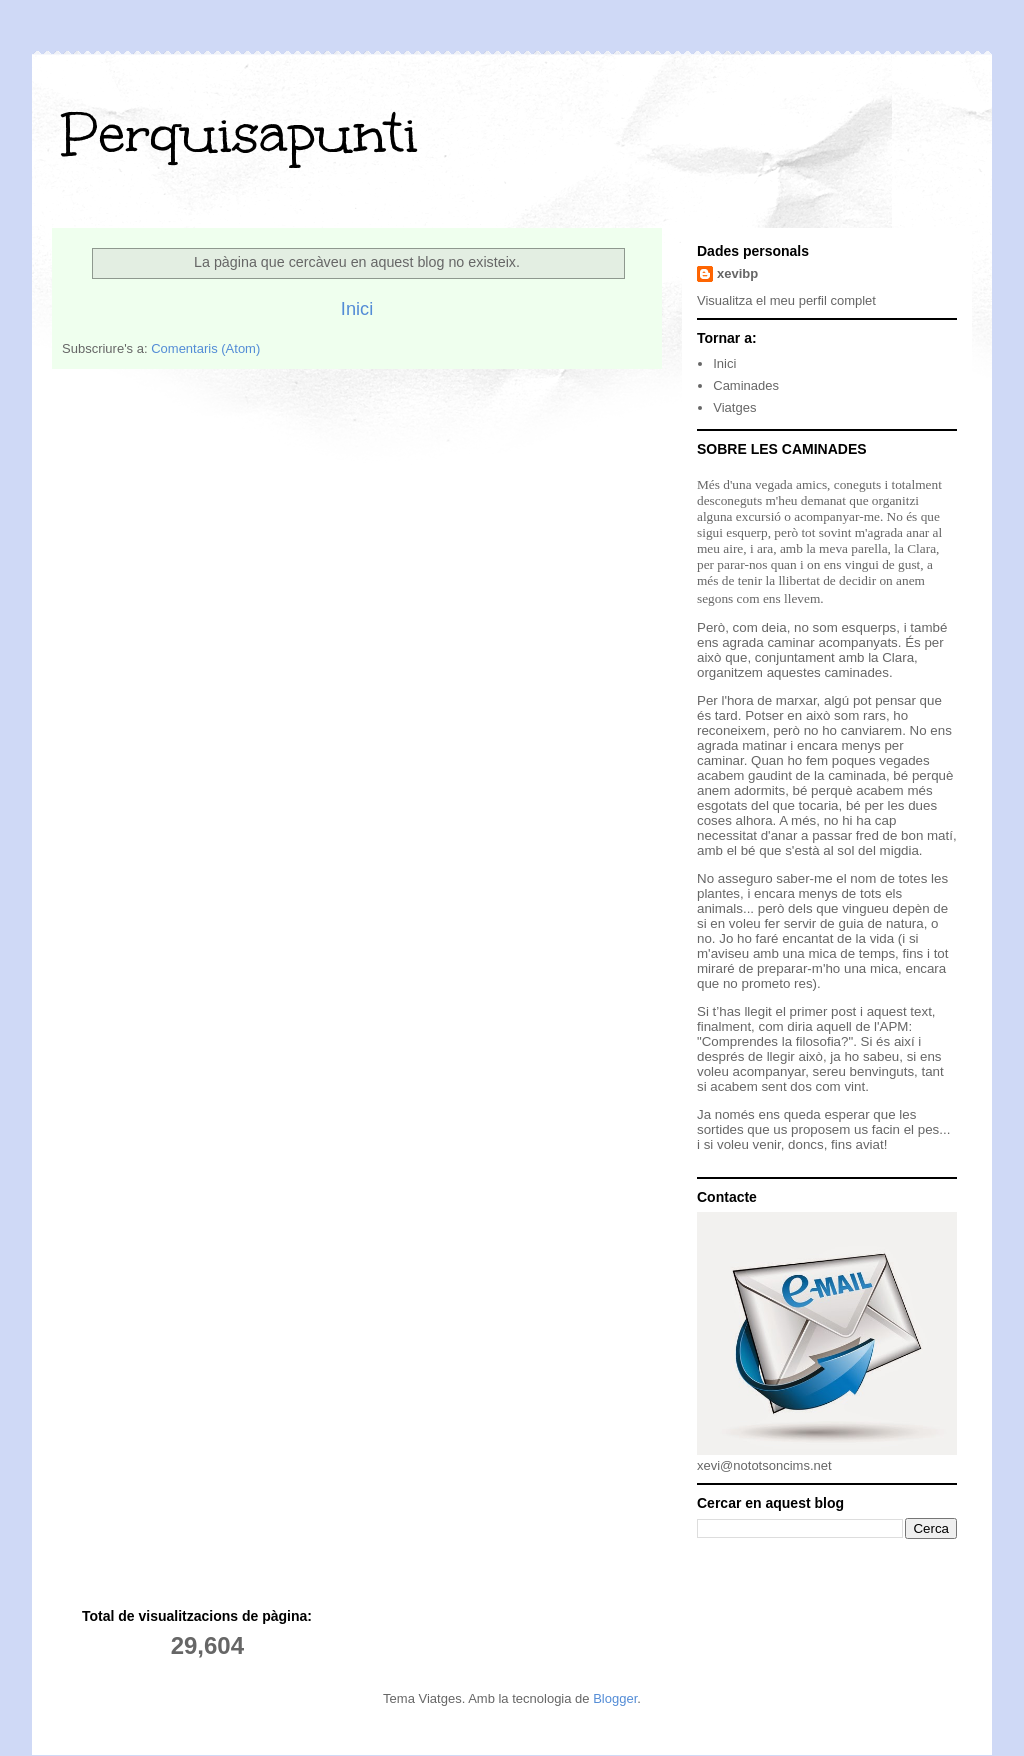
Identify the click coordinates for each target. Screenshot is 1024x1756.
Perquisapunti (240, 133)
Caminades (746, 385)
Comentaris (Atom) (205, 348)
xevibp (737, 273)
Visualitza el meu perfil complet (786, 300)
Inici (357, 309)
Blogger (615, 1698)
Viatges (734, 407)
